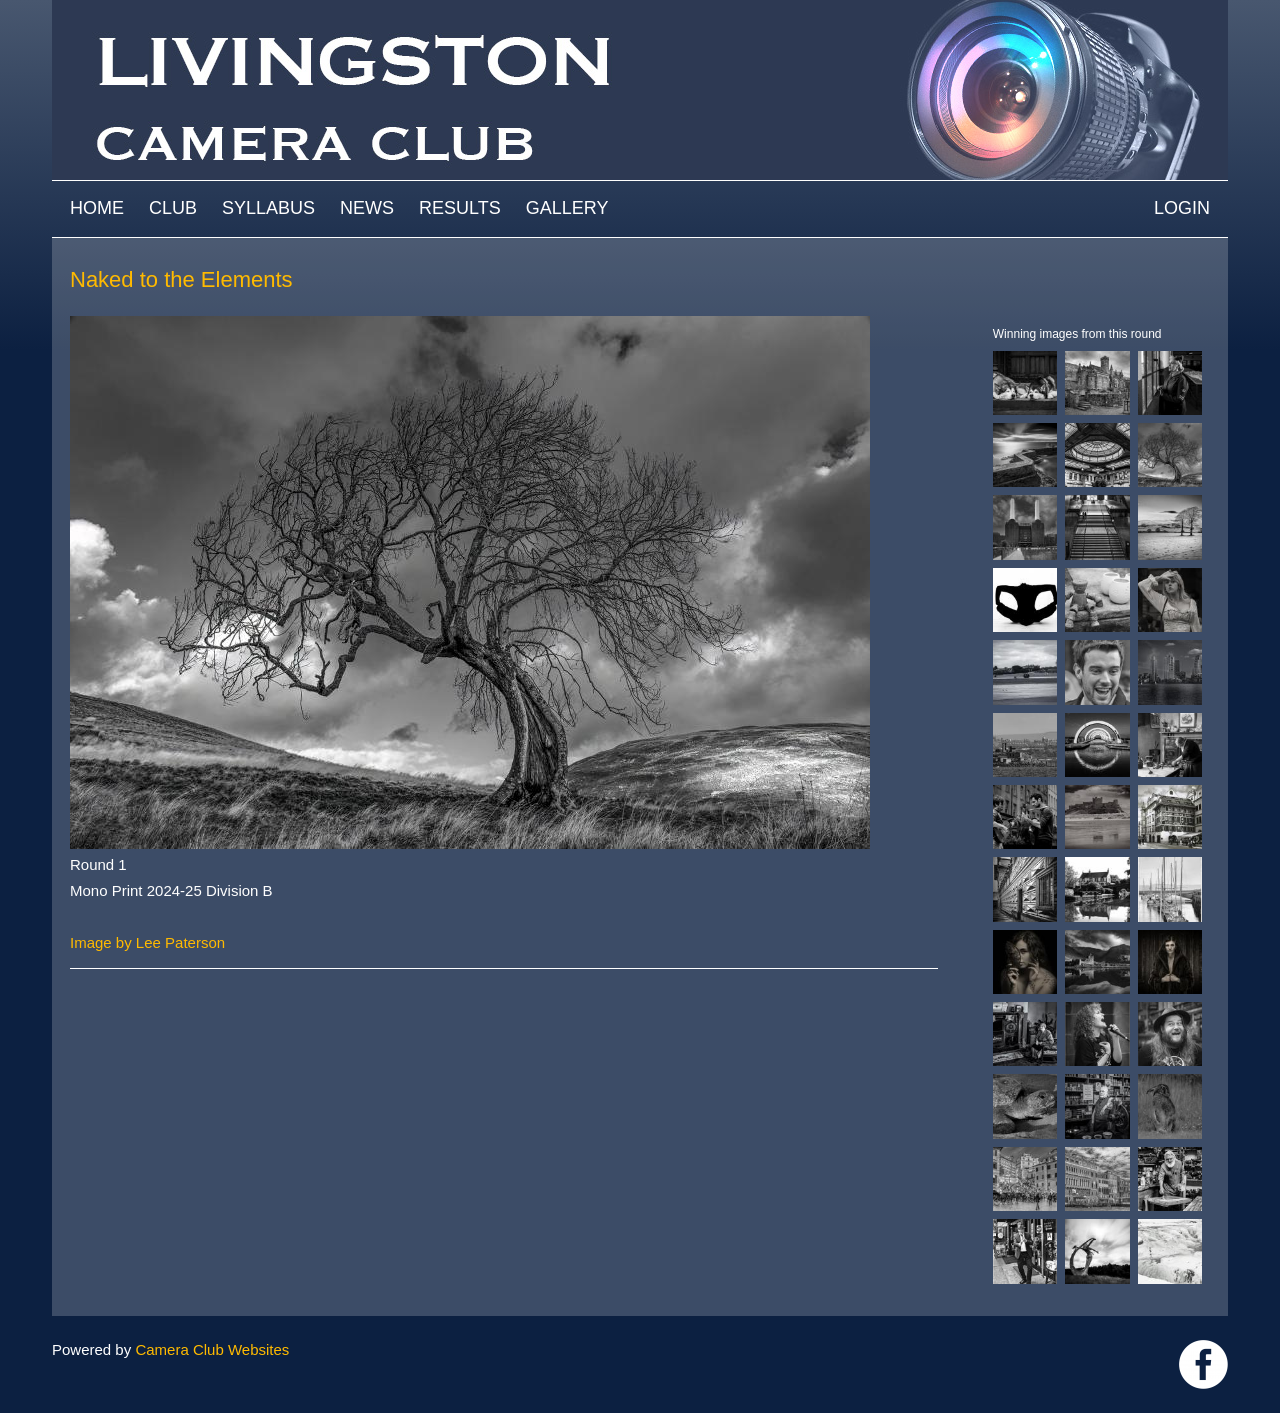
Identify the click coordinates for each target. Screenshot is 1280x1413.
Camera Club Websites (212, 1349)
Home (97, 208)
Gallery (567, 208)
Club (173, 208)
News (367, 208)
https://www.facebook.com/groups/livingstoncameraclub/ (1203, 1364)
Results (460, 208)
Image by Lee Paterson (147, 942)
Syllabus (268, 208)
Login (1182, 208)
